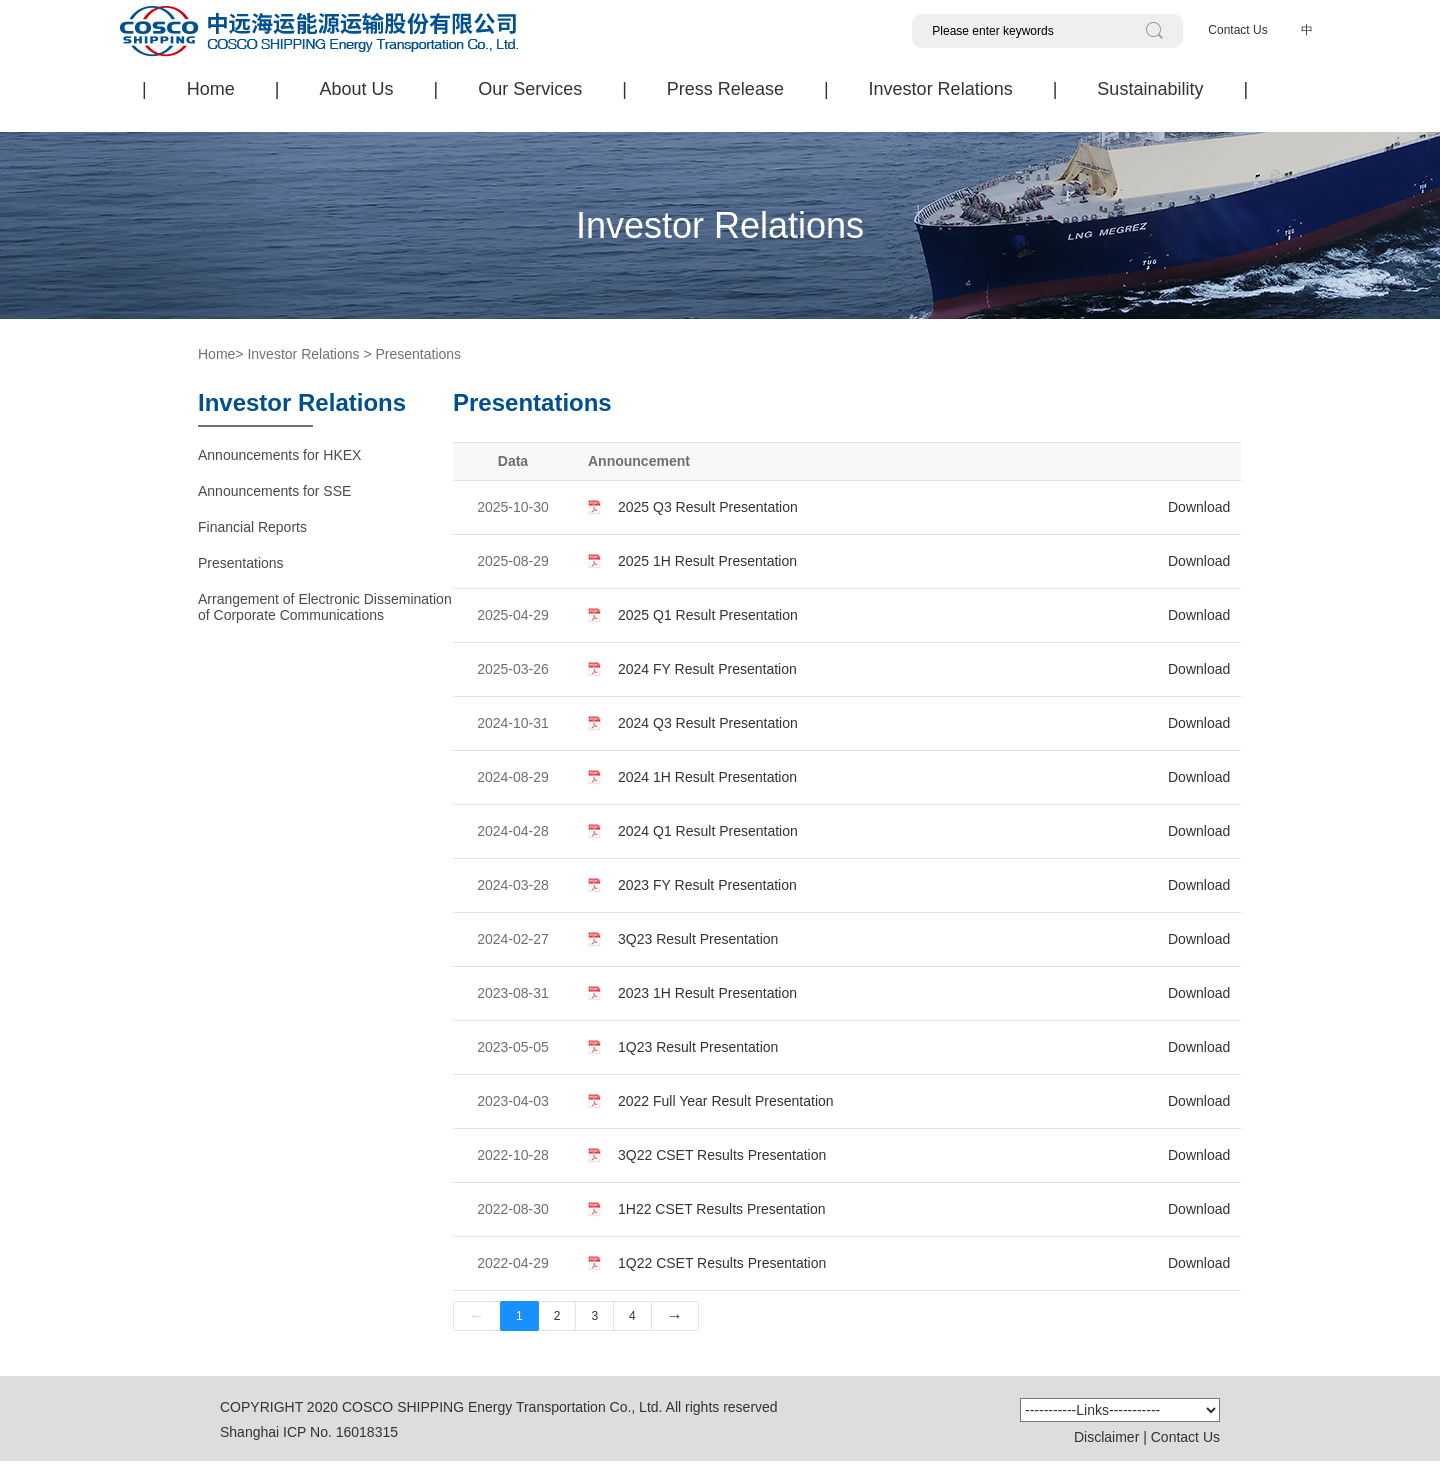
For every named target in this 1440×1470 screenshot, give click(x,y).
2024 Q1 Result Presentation (708, 831)
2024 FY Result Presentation (707, 669)
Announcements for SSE (274, 491)
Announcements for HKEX (279, 455)
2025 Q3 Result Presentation (708, 507)
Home (211, 89)
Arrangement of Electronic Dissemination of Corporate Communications (325, 607)
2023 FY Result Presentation (707, 885)
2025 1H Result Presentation (707, 561)
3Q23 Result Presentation (698, 939)
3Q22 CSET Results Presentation (722, 1155)
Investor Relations (941, 89)
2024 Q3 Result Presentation (708, 723)
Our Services (530, 89)
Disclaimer (1106, 1437)
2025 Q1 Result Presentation (708, 615)
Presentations (418, 354)
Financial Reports (252, 527)
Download (1199, 507)
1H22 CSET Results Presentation (722, 1209)
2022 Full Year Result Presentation (726, 1101)
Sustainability (1150, 89)
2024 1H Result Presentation (707, 777)
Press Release (725, 89)
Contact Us (1237, 30)
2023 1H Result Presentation (707, 993)
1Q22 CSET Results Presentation (722, 1263)
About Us (356, 89)
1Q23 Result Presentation (698, 1047)
